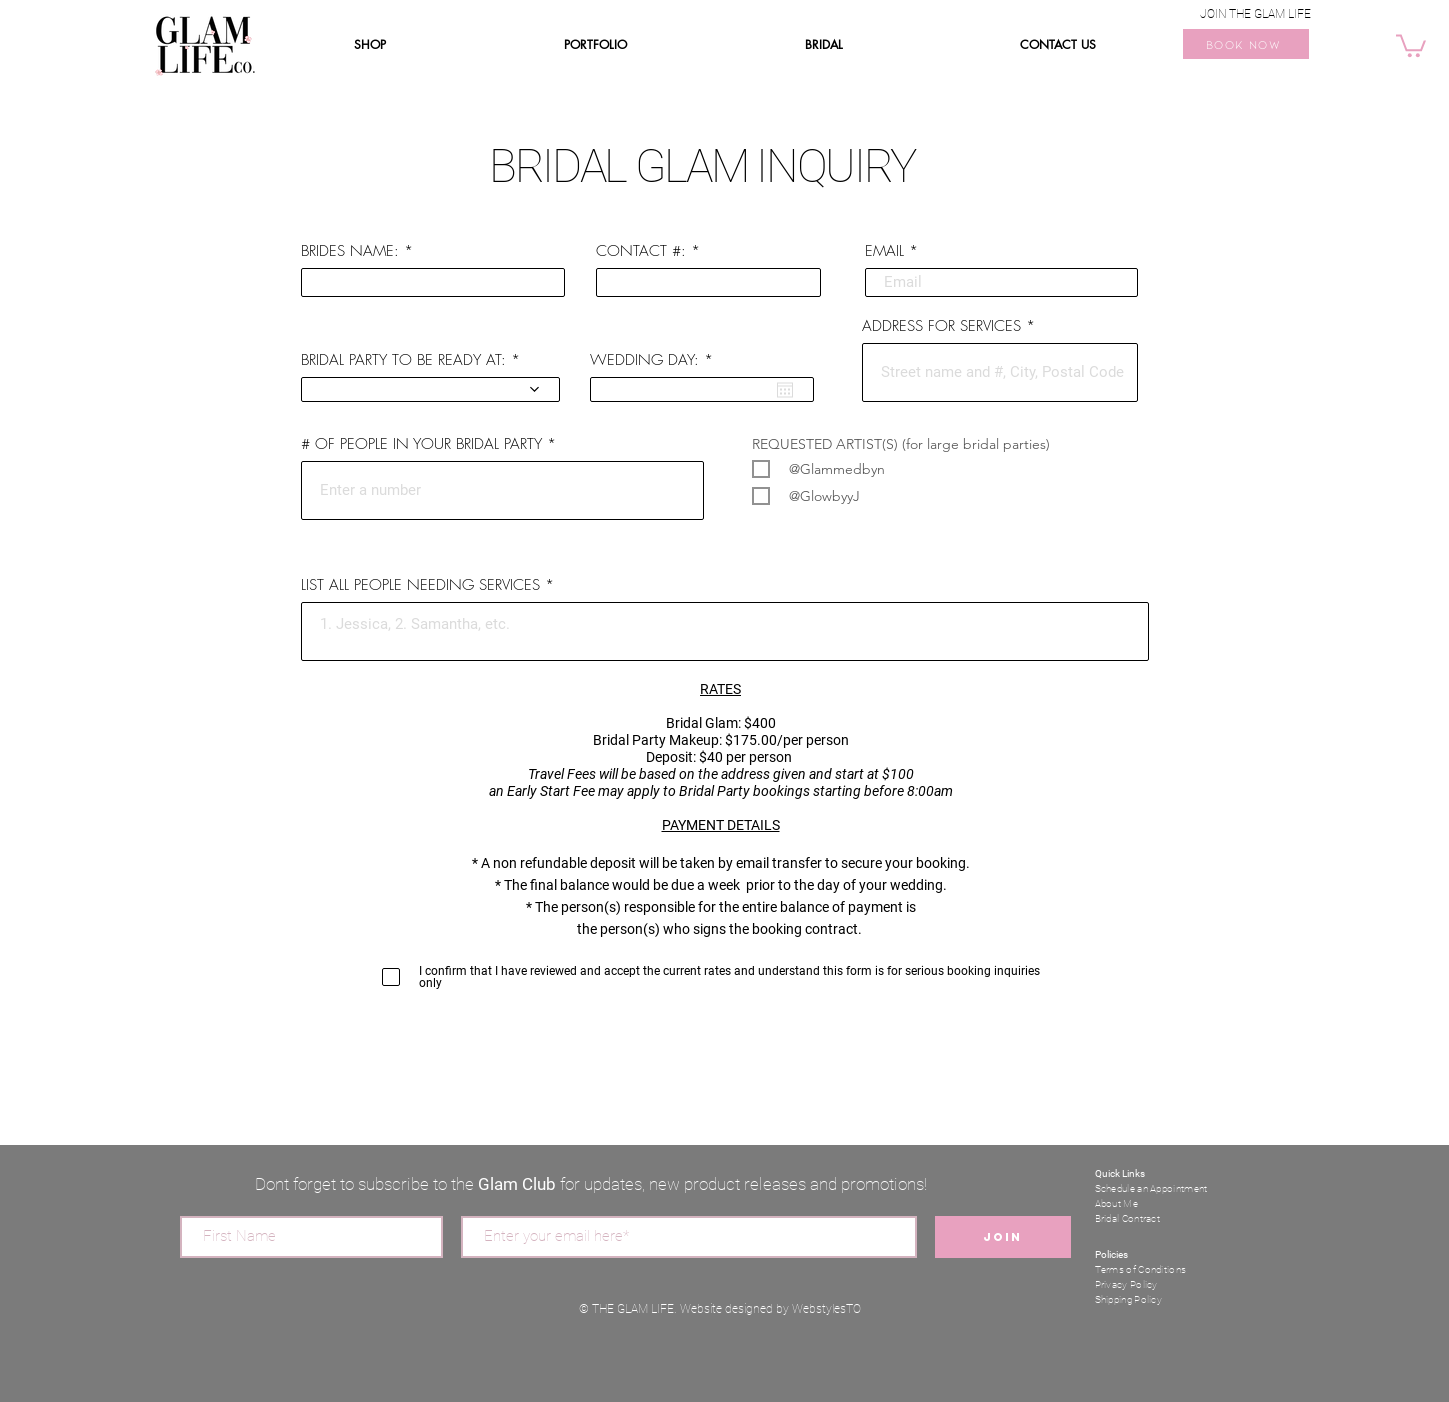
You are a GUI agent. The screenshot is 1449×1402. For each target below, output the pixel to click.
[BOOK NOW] (1246, 44)
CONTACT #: (641, 251)
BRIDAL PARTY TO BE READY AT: (403, 360)
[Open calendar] (785, 390)
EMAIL (884, 251)
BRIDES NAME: (350, 251)
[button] (1411, 44)
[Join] (1003, 1237)
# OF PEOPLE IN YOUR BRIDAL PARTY (421, 444)
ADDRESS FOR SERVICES (941, 326)
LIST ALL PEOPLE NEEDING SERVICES (423, 585)
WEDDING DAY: (655, 360)
